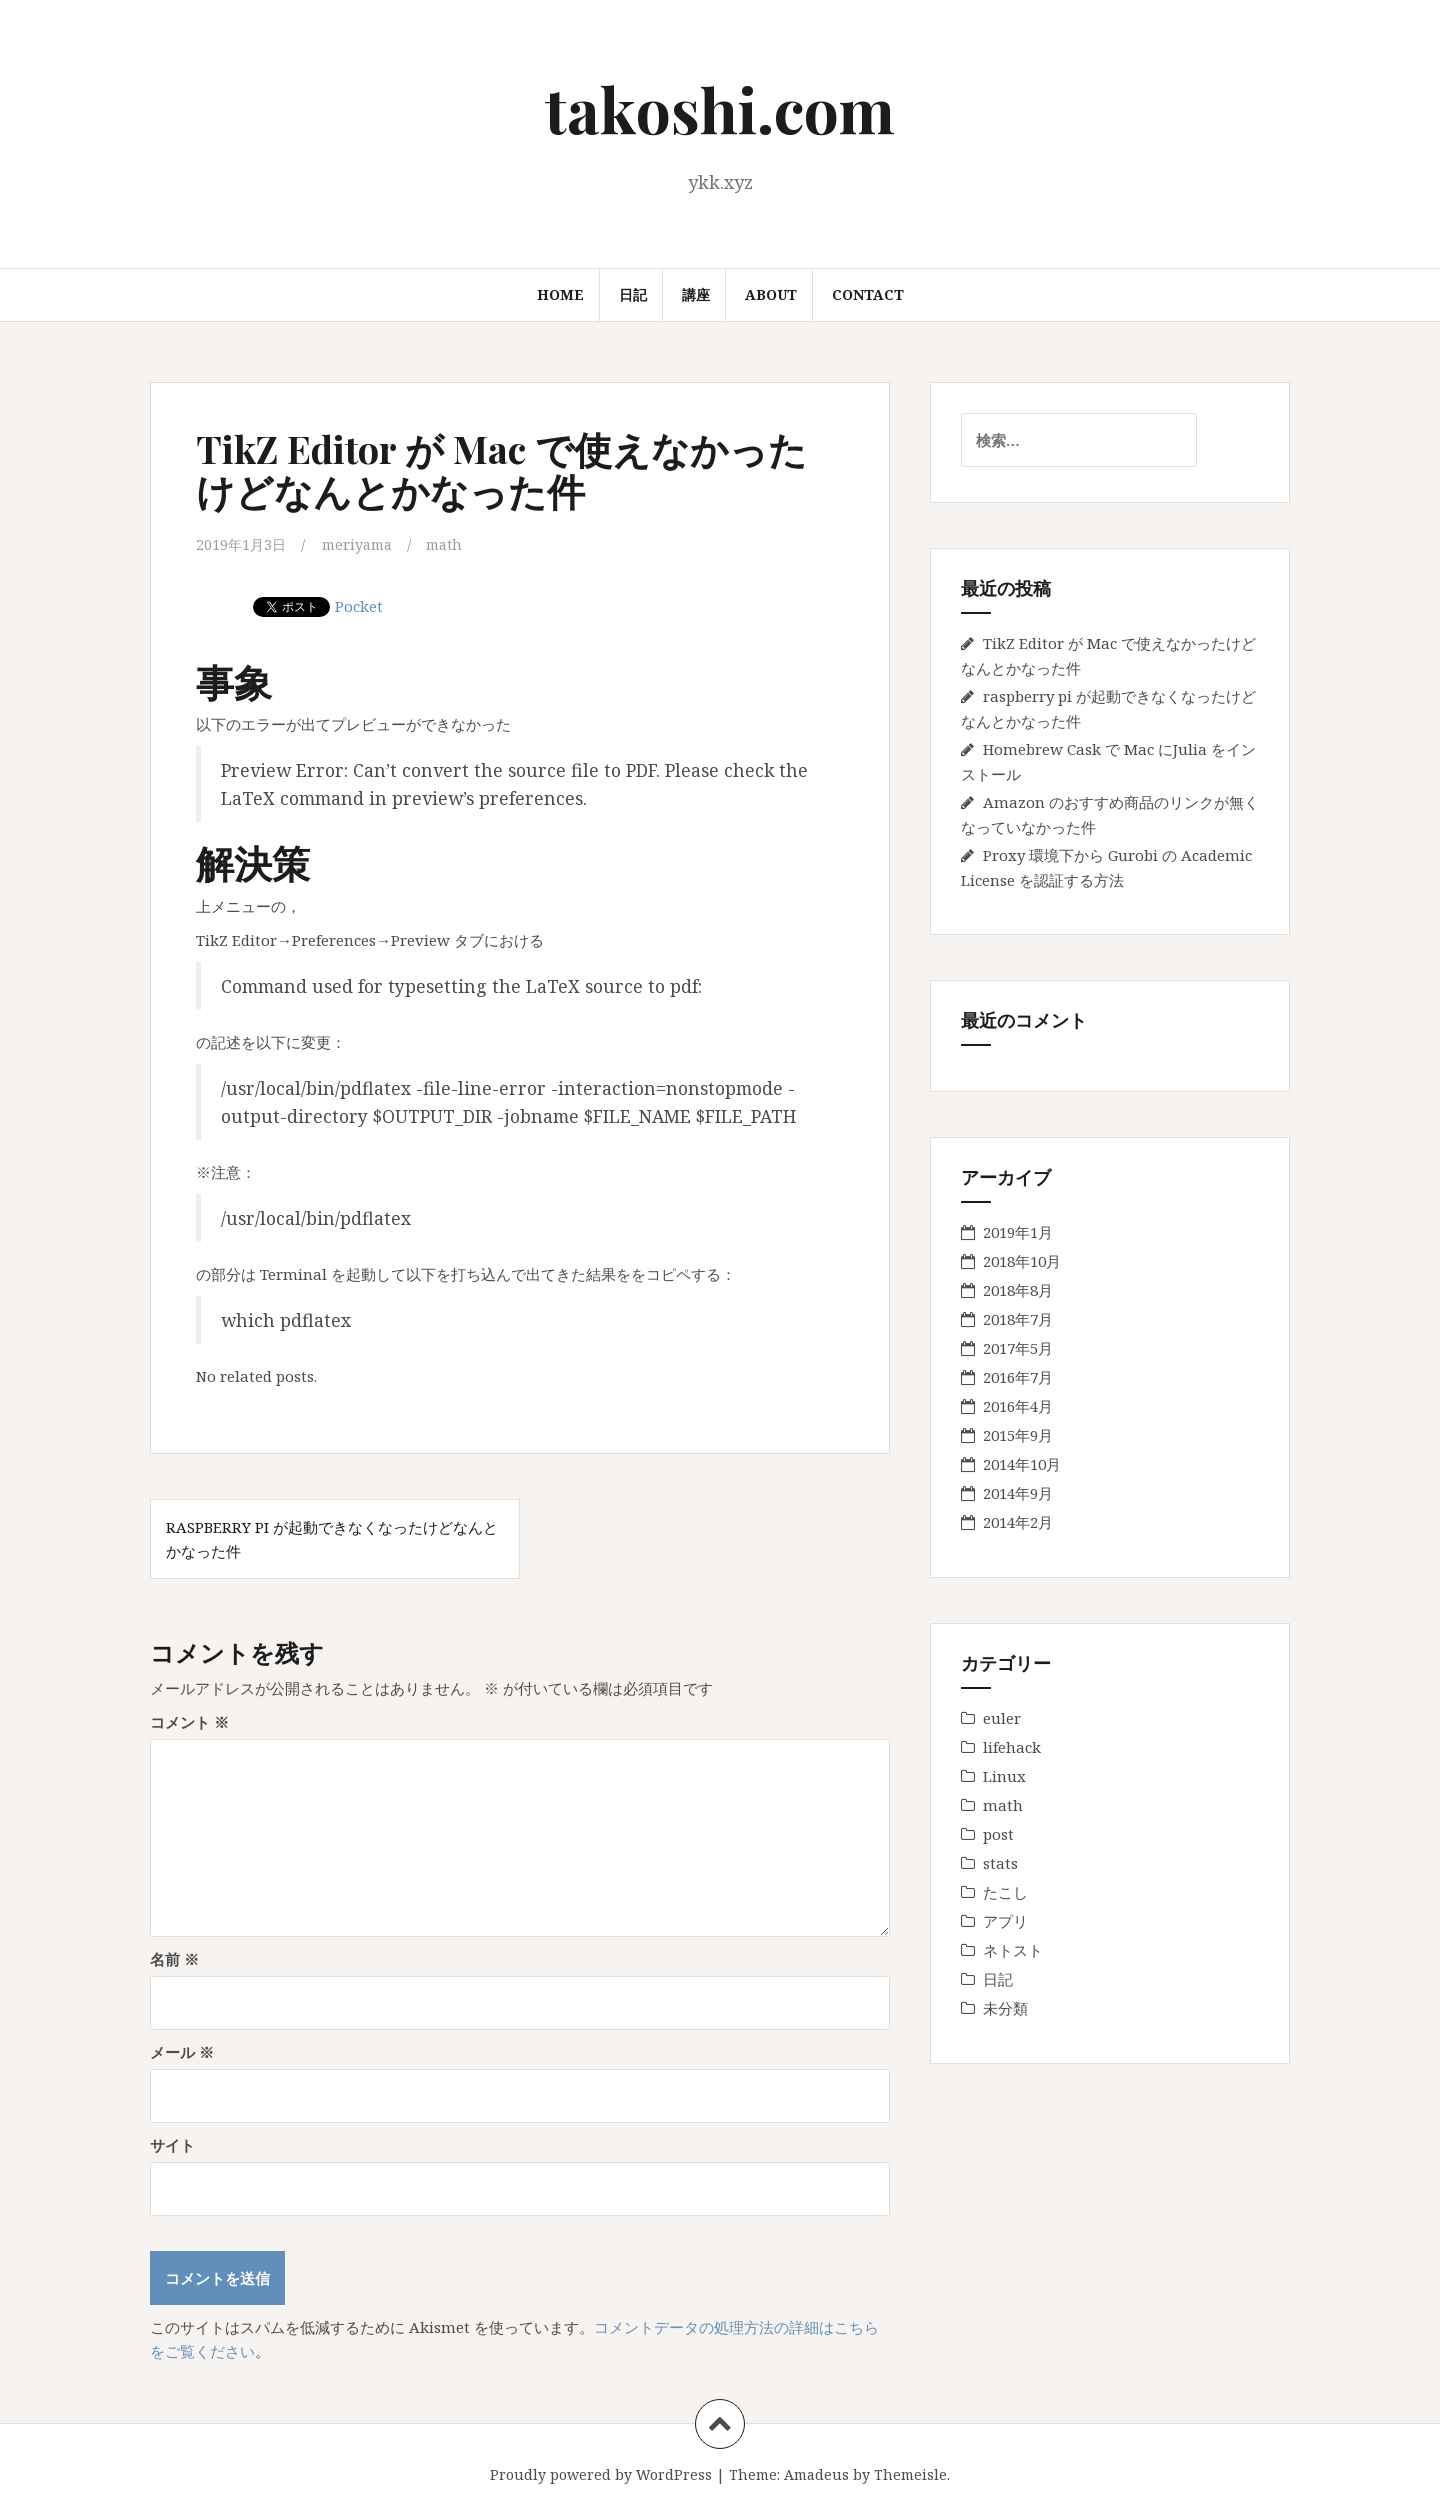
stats (1000, 1863)
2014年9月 (1018, 1493)
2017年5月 (1018, 1348)
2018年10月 (1022, 1261)
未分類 (1005, 2008)
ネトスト (1013, 1950)
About (771, 294)
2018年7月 (1018, 1319)
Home (560, 294)
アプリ (1005, 1921)
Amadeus (816, 2473)
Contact (868, 294)
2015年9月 (1018, 1435)
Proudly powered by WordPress (601, 2473)
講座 (696, 294)
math (455, 544)
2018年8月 (1018, 1290)
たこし (1005, 1892)
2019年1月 (1018, 1232)
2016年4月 (1018, 1406)
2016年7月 (1018, 1377)
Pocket (359, 605)
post (998, 1834)
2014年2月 (1018, 1522)
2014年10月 (1022, 1464)
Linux (1004, 1776)
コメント (189, 1721)
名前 (174, 1958)
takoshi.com (720, 108)
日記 (633, 294)
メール (182, 2051)
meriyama (363, 544)
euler (1002, 1718)
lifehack (1012, 1747)
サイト (172, 2144)
